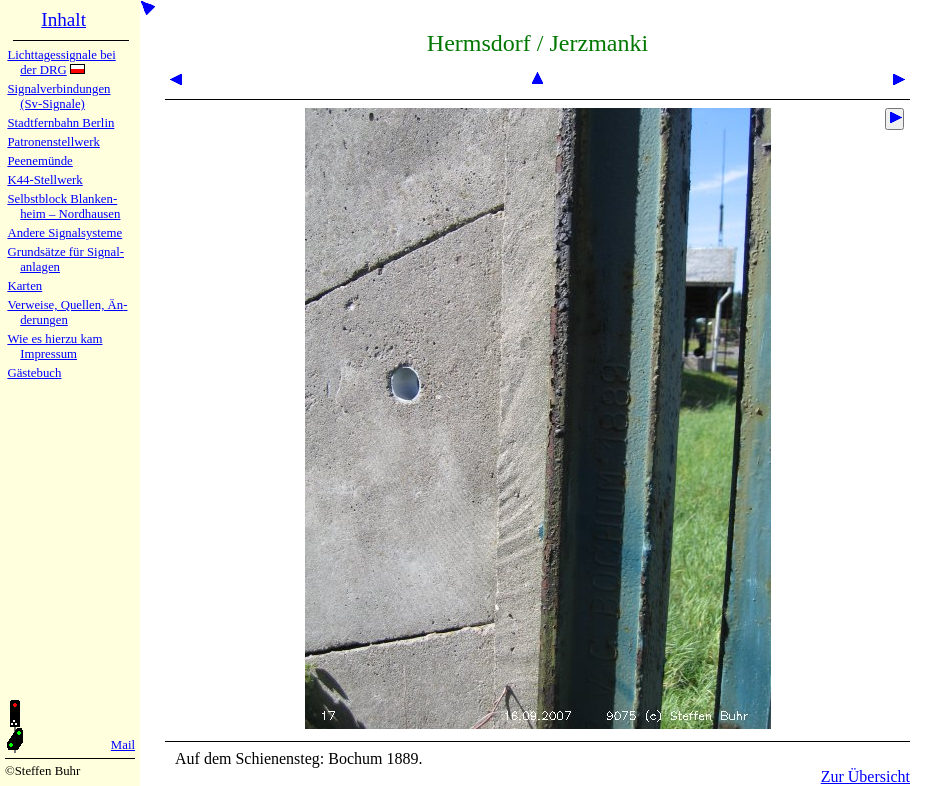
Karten (24, 286)
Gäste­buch (34, 373)
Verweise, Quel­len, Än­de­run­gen (67, 312)
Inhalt (63, 19)
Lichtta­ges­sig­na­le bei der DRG (61, 62)
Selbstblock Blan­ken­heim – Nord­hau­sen (63, 206)
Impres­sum (48, 354)
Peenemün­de (39, 161)
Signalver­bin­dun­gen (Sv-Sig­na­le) (58, 96)
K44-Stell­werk (44, 180)
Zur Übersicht (865, 776)
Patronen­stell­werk (53, 142)
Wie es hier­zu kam (54, 339)
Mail (123, 745)
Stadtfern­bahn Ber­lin (60, 123)
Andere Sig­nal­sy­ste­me (64, 233)
